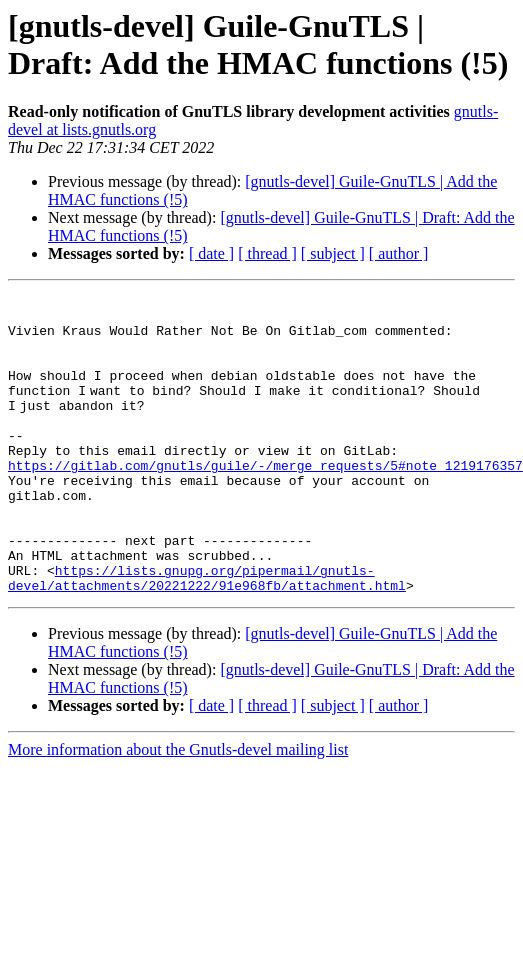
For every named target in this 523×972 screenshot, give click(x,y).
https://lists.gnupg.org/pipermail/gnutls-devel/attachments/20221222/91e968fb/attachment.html (207, 636)
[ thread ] (267, 253)
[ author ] (399, 253)
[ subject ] (333, 253)
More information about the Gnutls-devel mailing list (178, 809)
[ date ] (211, 253)
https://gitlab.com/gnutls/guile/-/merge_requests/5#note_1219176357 (265, 501)
